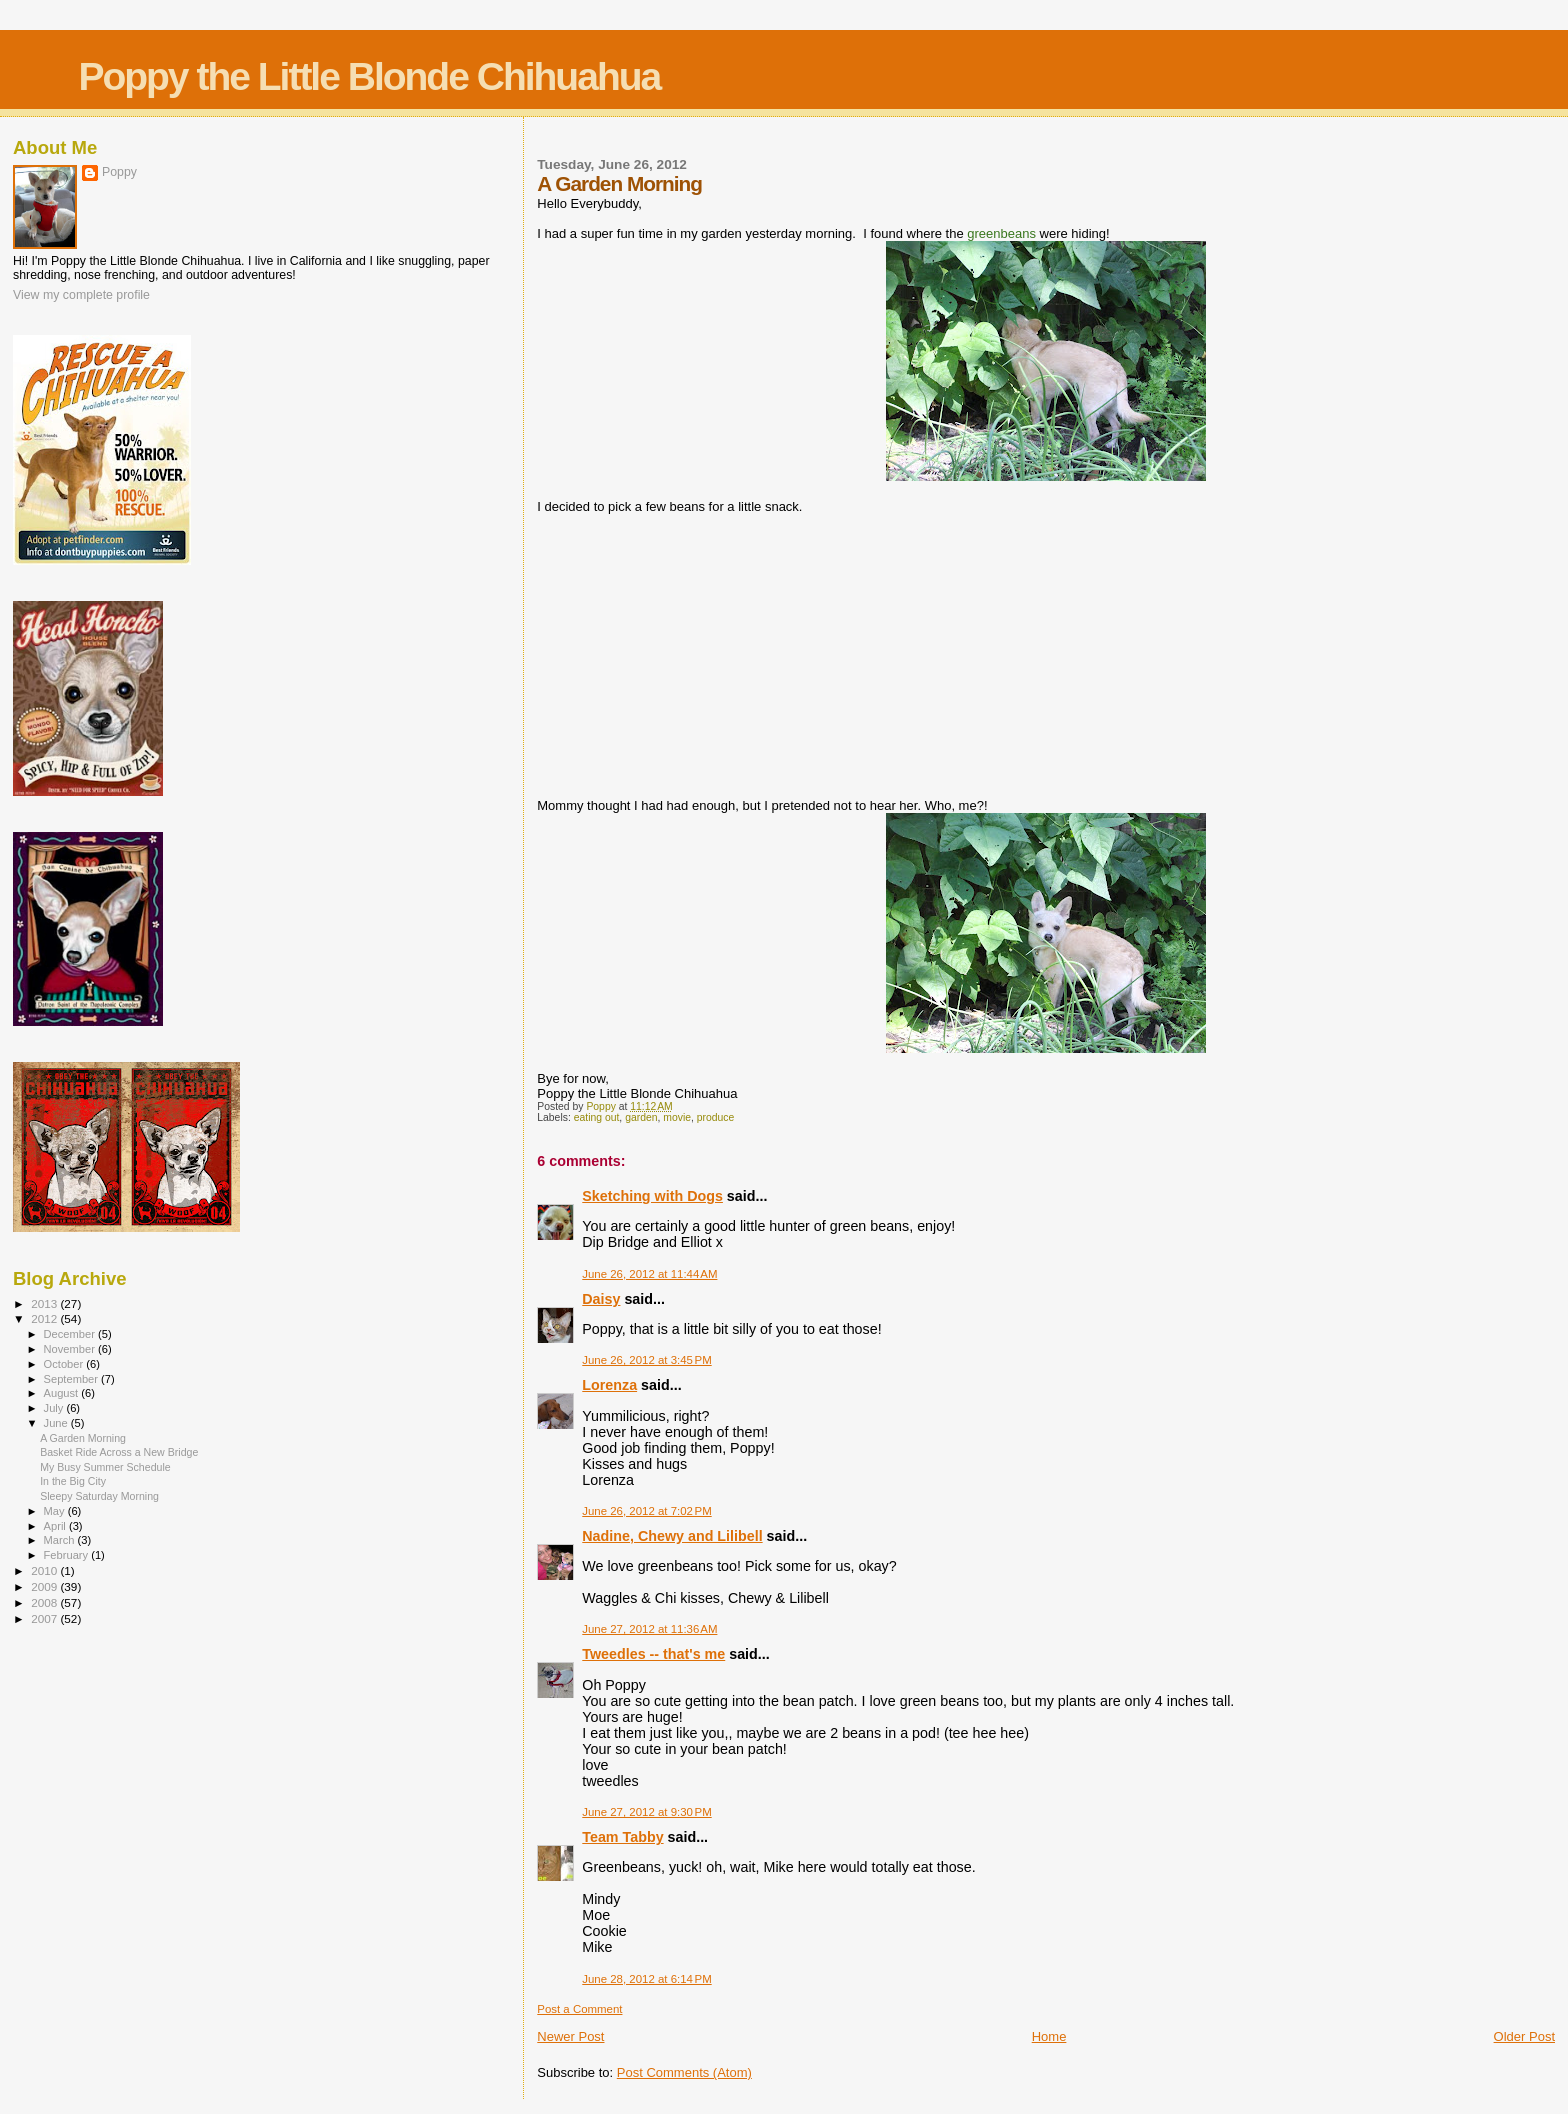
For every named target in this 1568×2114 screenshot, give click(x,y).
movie (677, 1117)
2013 (45, 1303)
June (57, 1423)
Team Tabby (622, 1837)
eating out (597, 1117)
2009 (45, 1586)
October (65, 1364)
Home (1049, 2036)
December (71, 1334)
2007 (45, 1618)
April (56, 1526)
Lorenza (609, 1385)
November (71, 1349)
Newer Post (570, 2036)
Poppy (119, 172)
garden (641, 1117)
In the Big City (73, 1481)
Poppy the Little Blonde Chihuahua (369, 76)
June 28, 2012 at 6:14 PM (646, 1979)
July (55, 1408)
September (73, 1379)
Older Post (1524, 2036)
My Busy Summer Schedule (105, 1467)
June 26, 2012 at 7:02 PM (646, 1511)
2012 (45, 1318)
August (63, 1393)
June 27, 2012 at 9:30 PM (646, 1812)
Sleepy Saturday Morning (99, 1496)
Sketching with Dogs (652, 1196)
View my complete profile (81, 295)
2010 (45, 1570)
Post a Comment (579, 2009)
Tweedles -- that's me (653, 1654)
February (68, 1555)
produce (716, 1117)
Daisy (601, 1299)
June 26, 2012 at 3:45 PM (646, 1360)
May (56, 1511)
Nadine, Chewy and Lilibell (672, 1536)
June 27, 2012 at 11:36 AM (649, 1629)
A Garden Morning (83, 1438)
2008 (45, 1602)
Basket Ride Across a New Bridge (119, 1452)
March (61, 1540)
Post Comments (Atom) (684, 2072)
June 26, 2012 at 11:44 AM (649, 1274)
